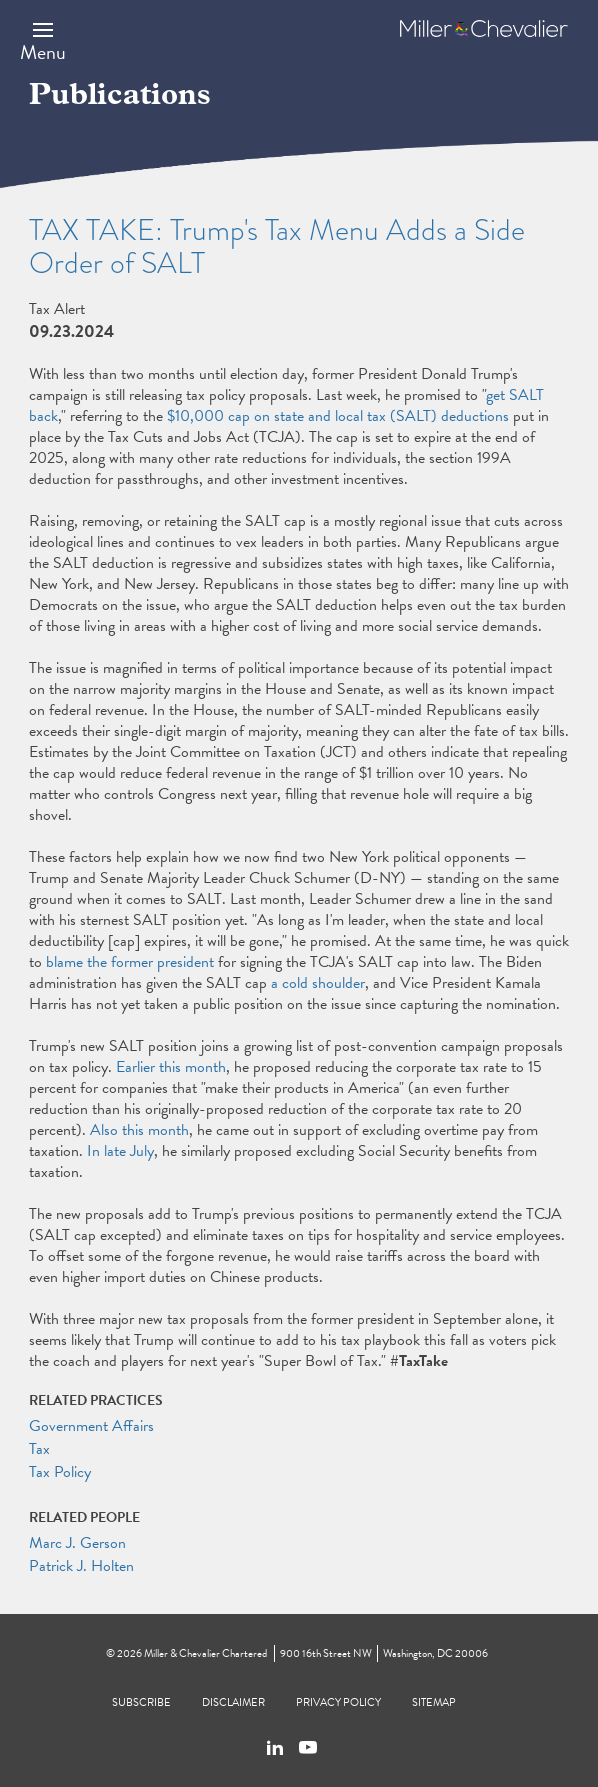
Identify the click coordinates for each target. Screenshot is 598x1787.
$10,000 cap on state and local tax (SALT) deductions (338, 416)
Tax (39, 1449)
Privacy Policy (338, 1702)
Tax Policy (60, 1472)
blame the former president (130, 962)
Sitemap (434, 1702)
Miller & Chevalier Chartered (205, 1653)
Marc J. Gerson (77, 1543)
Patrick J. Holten (81, 1566)
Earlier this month (171, 1067)
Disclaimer (233, 1702)
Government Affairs (91, 1426)
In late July (120, 1151)
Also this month (139, 1130)
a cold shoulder (318, 983)
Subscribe (141, 1702)
